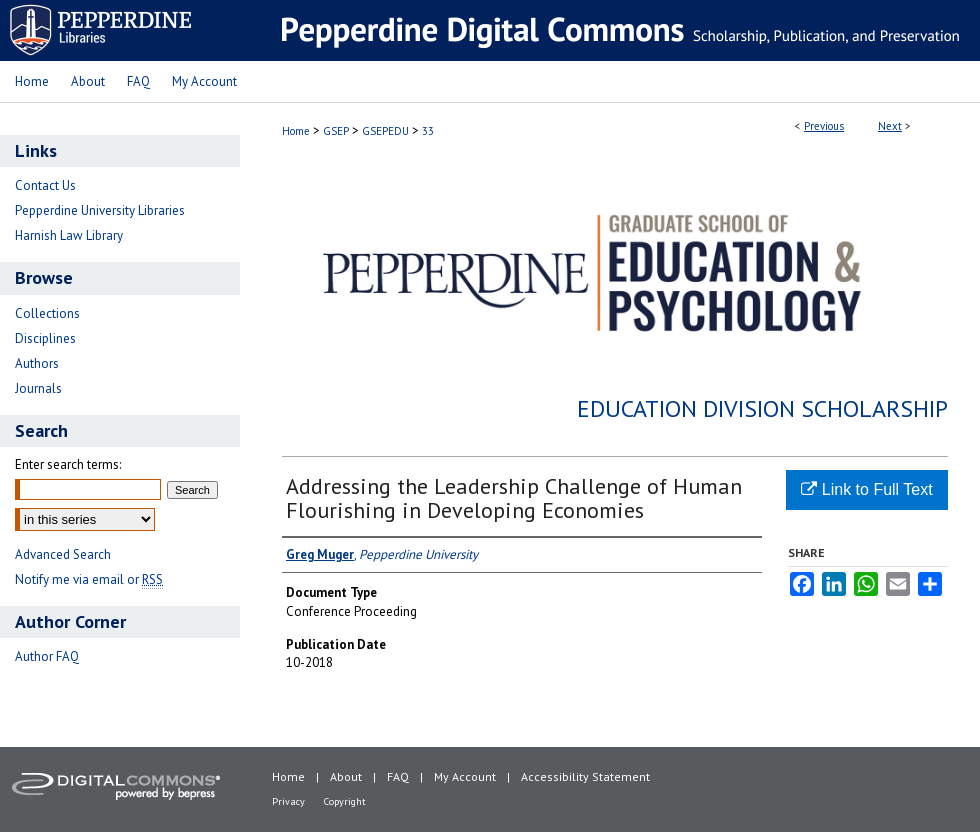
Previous (824, 126)
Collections (47, 313)
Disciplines (45, 338)
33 (428, 131)
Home (296, 131)
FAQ (398, 776)
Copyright (345, 801)
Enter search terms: (68, 464)
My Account (465, 776)
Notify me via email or (89, 579)
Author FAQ (47, 656)
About (346, 776)
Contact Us (45, 185)
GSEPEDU (385, 131)
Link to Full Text (866, 489)
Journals (38, 388)
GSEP (336, 131)
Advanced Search (63, 554)
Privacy (288, 801)
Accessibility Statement (585, 776)
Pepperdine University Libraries (100, 210)
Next (890, 126)
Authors (37, 363)
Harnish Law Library (69, 235)
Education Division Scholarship (762, 408)
